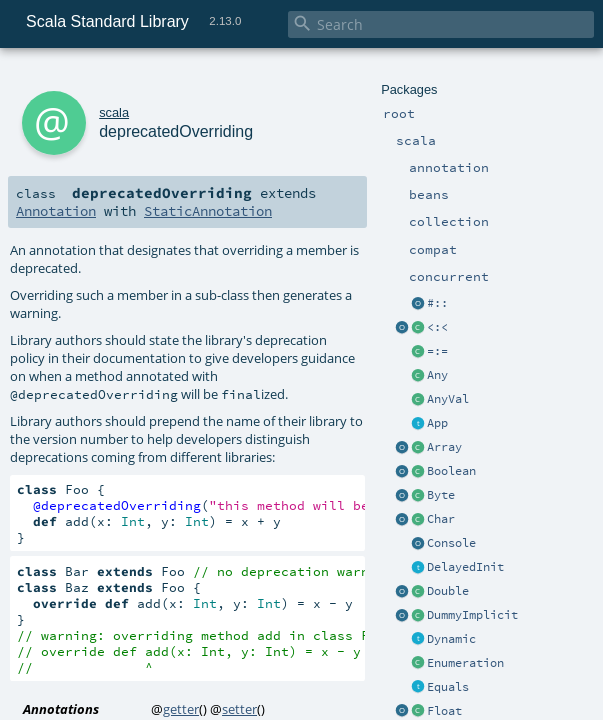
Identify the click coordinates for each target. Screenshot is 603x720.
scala (114, 112)
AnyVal (448, 399)
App (437, 423)
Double (448, 591)
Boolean (451, 471)
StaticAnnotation (208, 211)
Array (444, 447)
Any (437, 375)
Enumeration (465, 663)
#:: (437, 303)
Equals (448, 687)
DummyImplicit (472, 615)
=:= (437, 351)
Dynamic (451, 639)
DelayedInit (465, 567)
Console (451, 543)
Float (444, 711)
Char (441, 519)
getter (181, 709)
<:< (437, 327)
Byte (441, 495)
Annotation (56, 211)
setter (239, 709)
